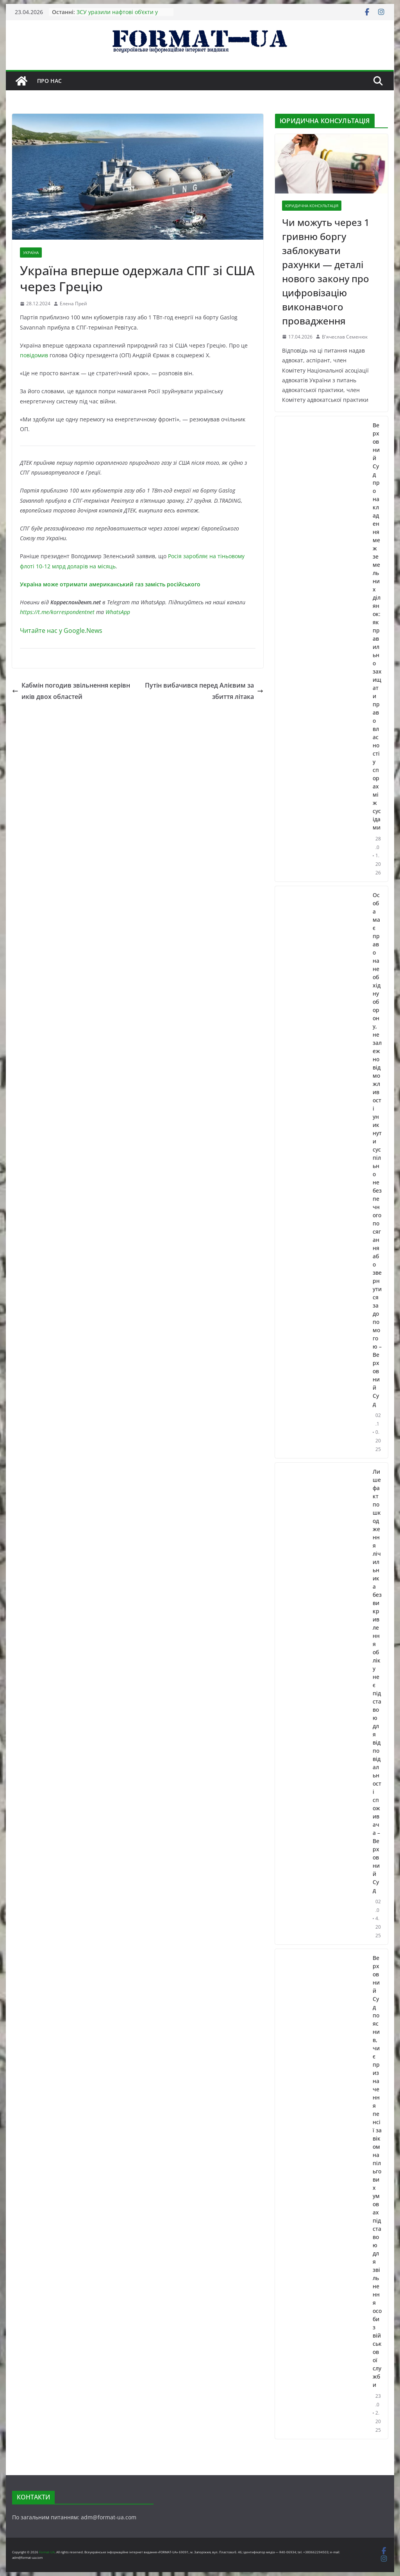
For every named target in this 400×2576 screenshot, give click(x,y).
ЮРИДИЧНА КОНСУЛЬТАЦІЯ (311, 205)
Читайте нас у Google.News (61, 630)
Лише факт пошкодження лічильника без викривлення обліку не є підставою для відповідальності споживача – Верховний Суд (377, 1681)
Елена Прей (73, 303)
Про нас (49, 80)
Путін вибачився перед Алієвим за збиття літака (204, 691)
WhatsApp (117, 612)
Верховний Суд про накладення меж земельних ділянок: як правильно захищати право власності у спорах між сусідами (377, 626)
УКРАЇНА (31, 252)
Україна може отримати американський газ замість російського (110, 584)
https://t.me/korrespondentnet (57, 612)
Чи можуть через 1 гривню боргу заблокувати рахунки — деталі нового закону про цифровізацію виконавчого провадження (326, 271)
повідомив (34, 355)
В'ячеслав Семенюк (345, 336)
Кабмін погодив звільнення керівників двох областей (71, 691)
